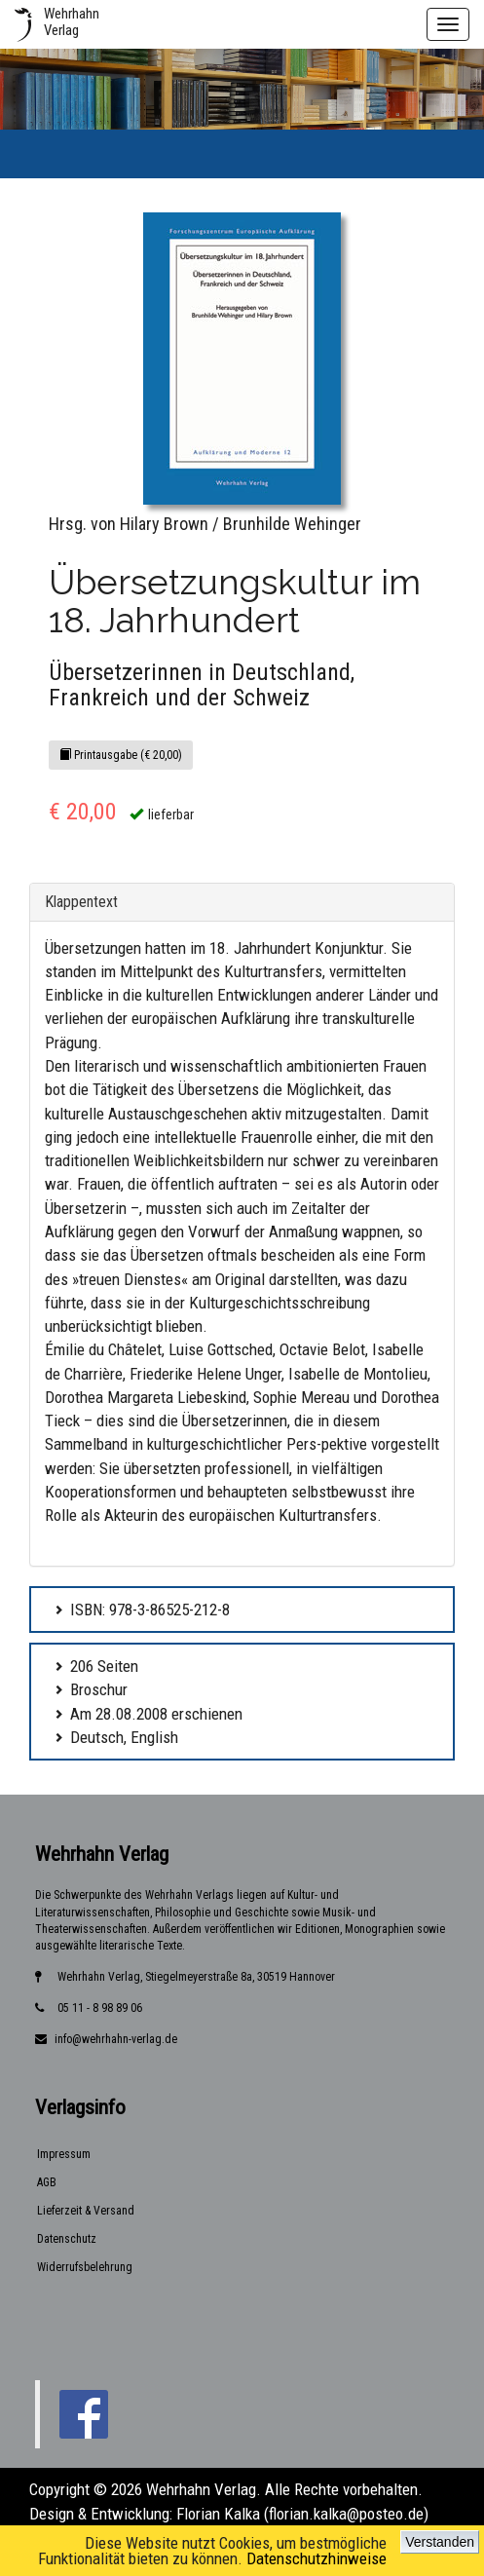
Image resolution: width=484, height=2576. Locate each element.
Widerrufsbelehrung (84, 2267)
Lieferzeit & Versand (85, 2210)
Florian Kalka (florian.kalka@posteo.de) (302, 2513)
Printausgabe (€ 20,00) (120, 755)
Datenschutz (66, 2239)
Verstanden (439, 2542)
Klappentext (81, 901)
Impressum (64, 2154)
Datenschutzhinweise (316, 2558)
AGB (46, 2182)
